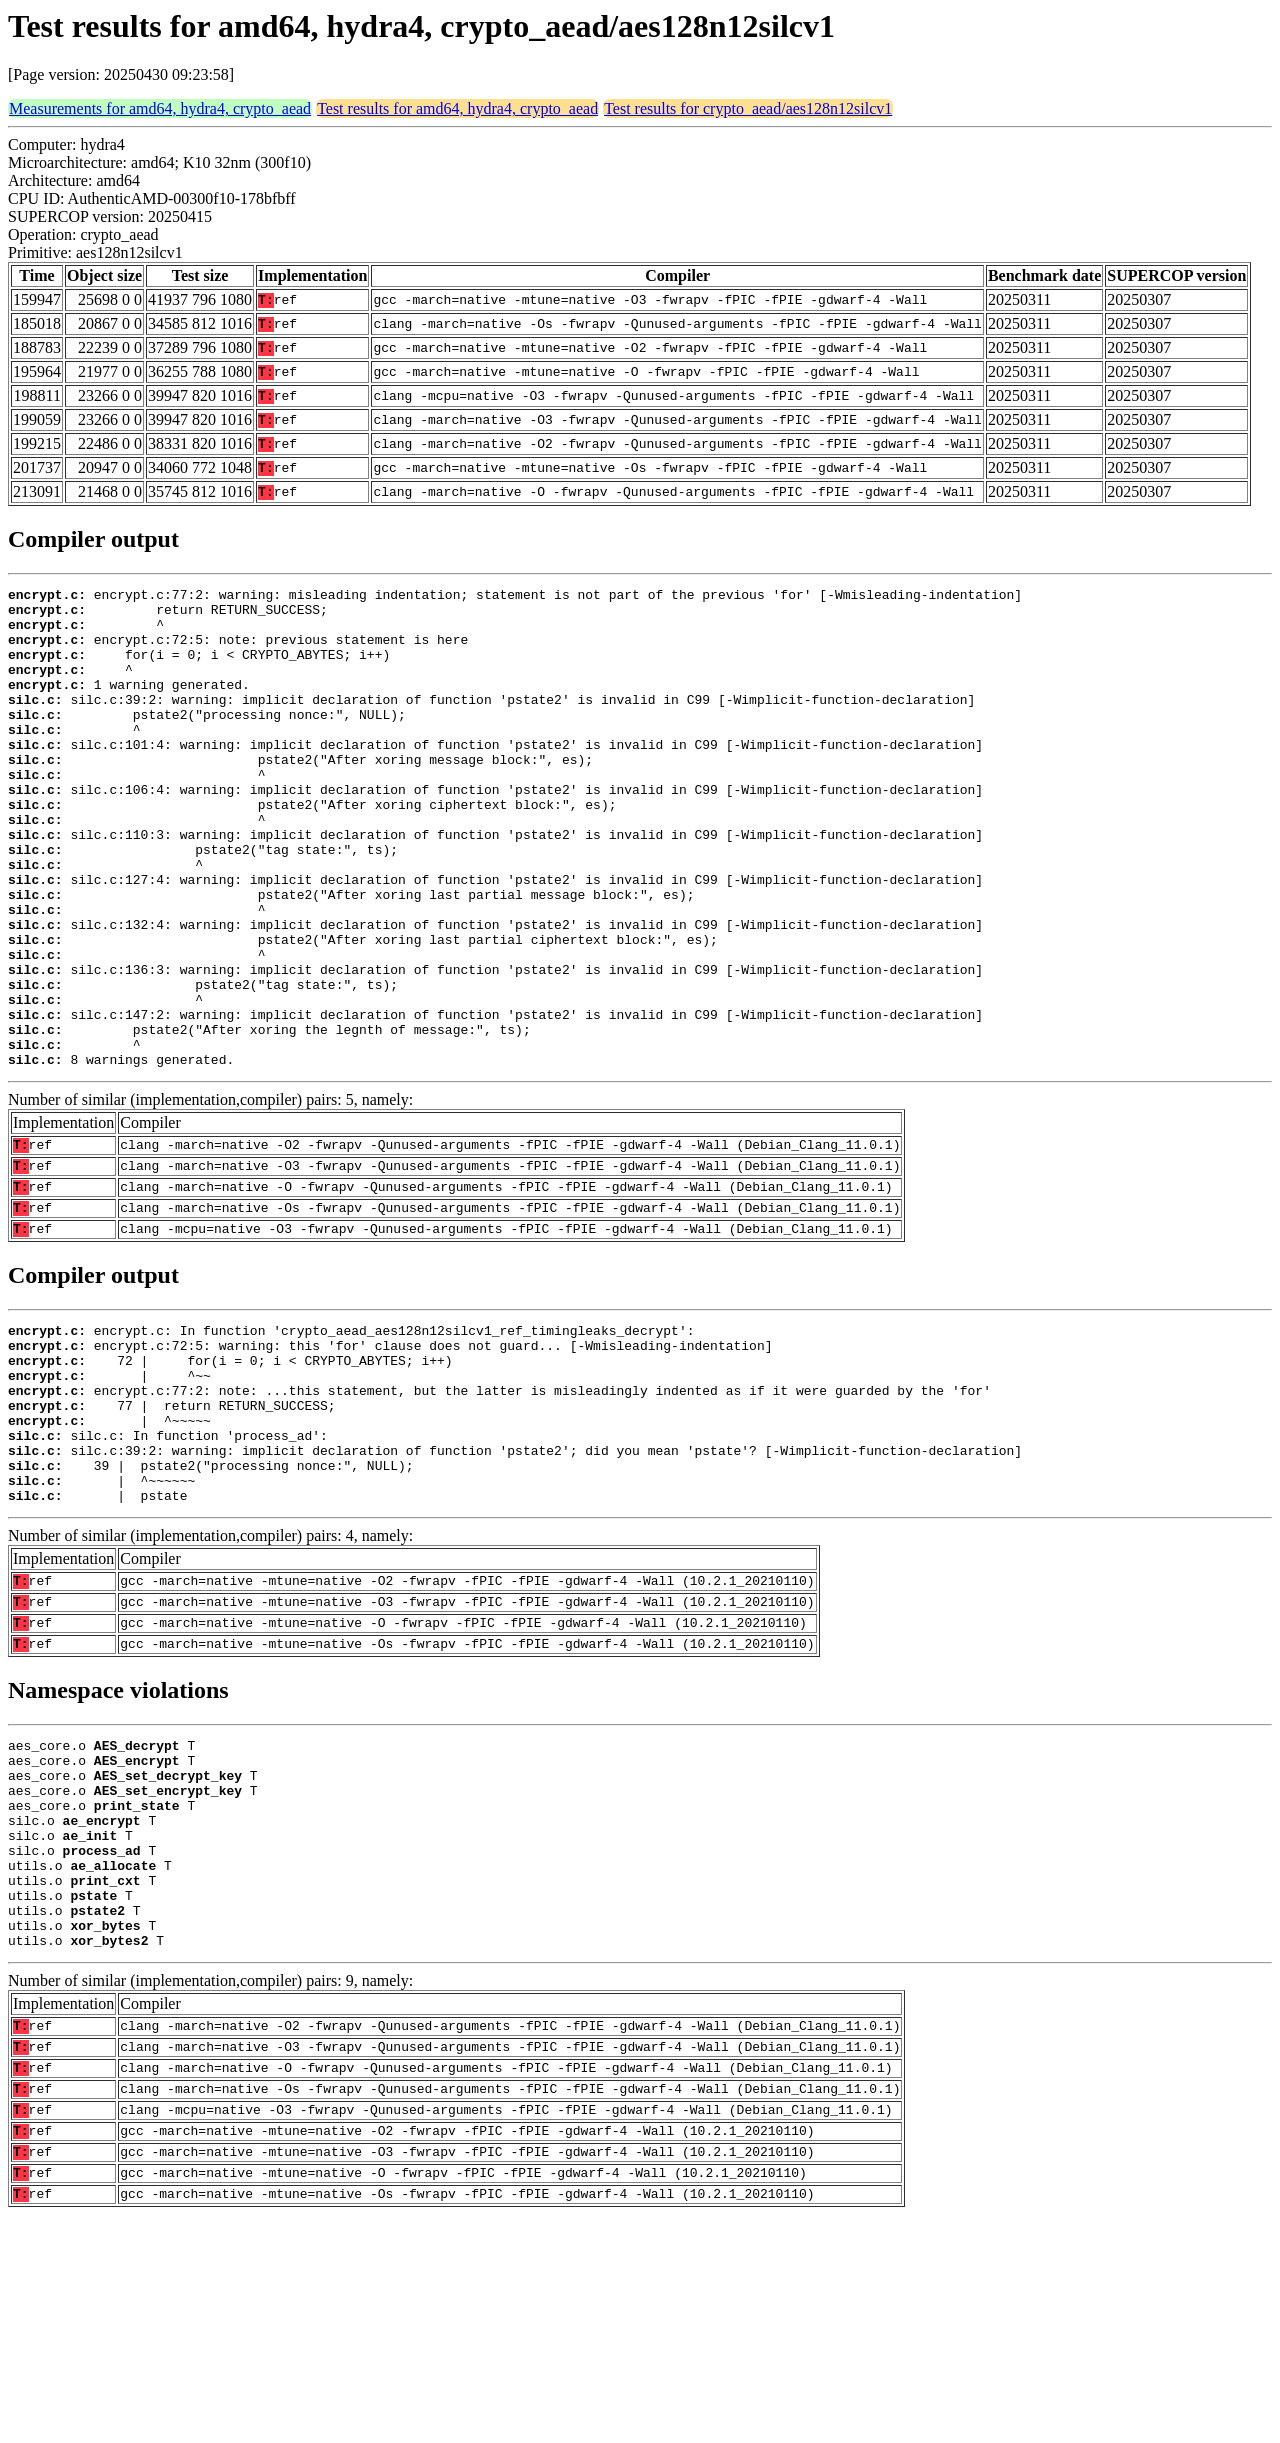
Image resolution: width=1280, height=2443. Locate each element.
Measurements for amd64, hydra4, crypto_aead (160, 108)
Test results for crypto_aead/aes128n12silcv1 (748, 108)
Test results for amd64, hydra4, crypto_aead (457, 108)
